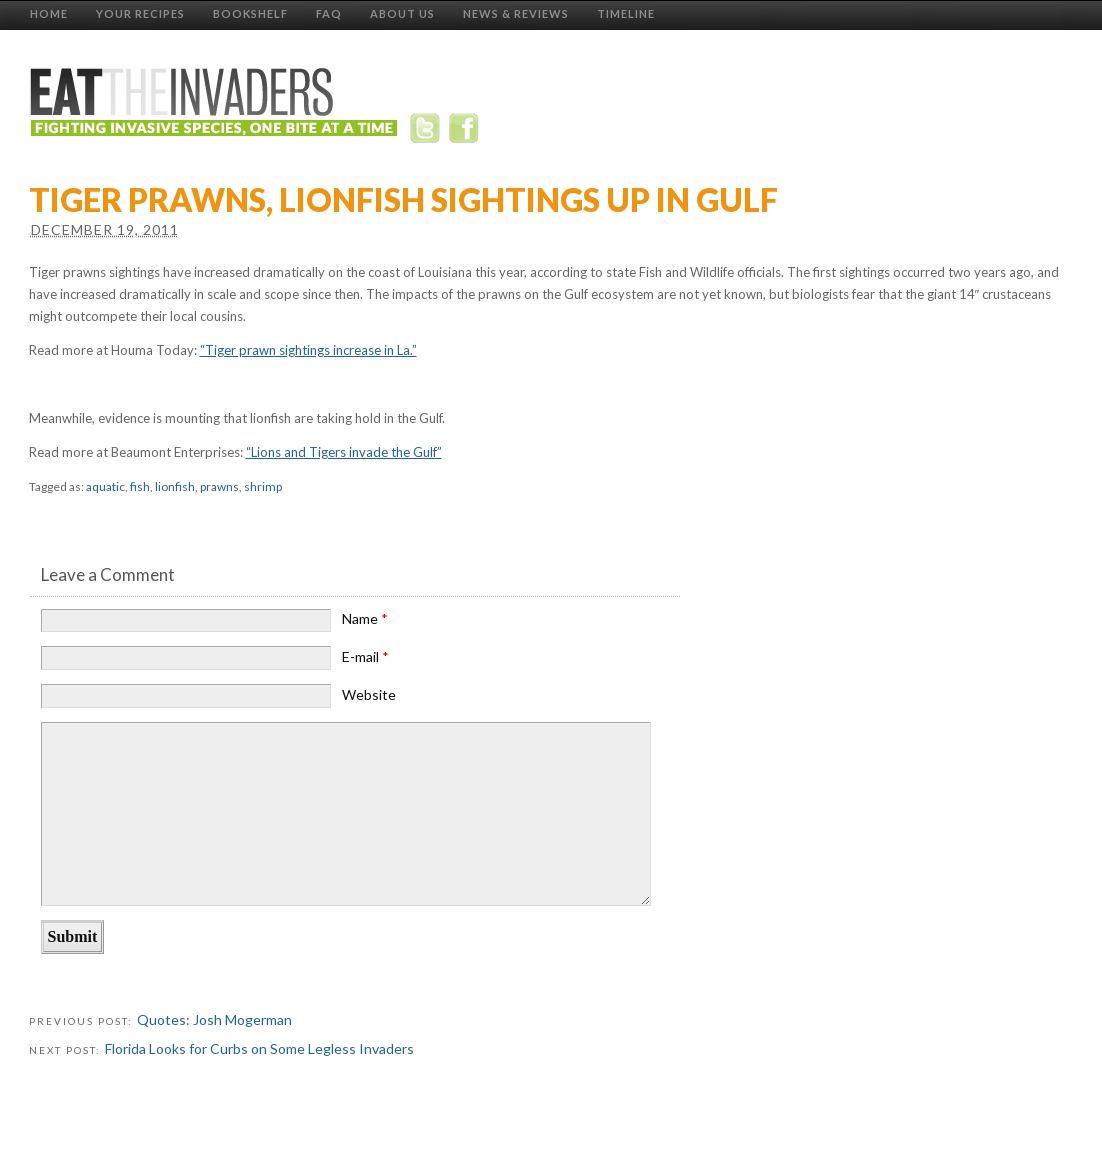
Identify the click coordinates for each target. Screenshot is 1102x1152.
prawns (219, 486)
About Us (402, 13)
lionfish (175, 486)
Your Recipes (140, 13)
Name (365, 618)
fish (140, 486)
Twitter (428, 132)
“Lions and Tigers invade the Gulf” (344, 452)
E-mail (365, 656)
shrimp (263, 486)
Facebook (466, 132)
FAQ (329, 13)
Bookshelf (250, 13)
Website (369, 694)
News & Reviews (516, 13)
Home (49, 13)
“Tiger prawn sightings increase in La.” (308, 350)
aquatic (105, 486)
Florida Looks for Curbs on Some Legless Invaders (259, 1048)
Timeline (626, 13)
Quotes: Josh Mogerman (214, 1019)
